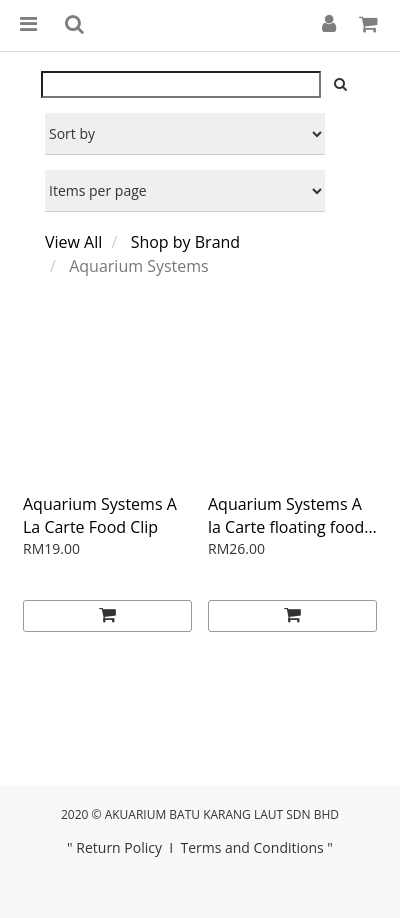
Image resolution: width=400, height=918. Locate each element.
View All (73, 242)
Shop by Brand (185, 242)
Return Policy (119, 847)
